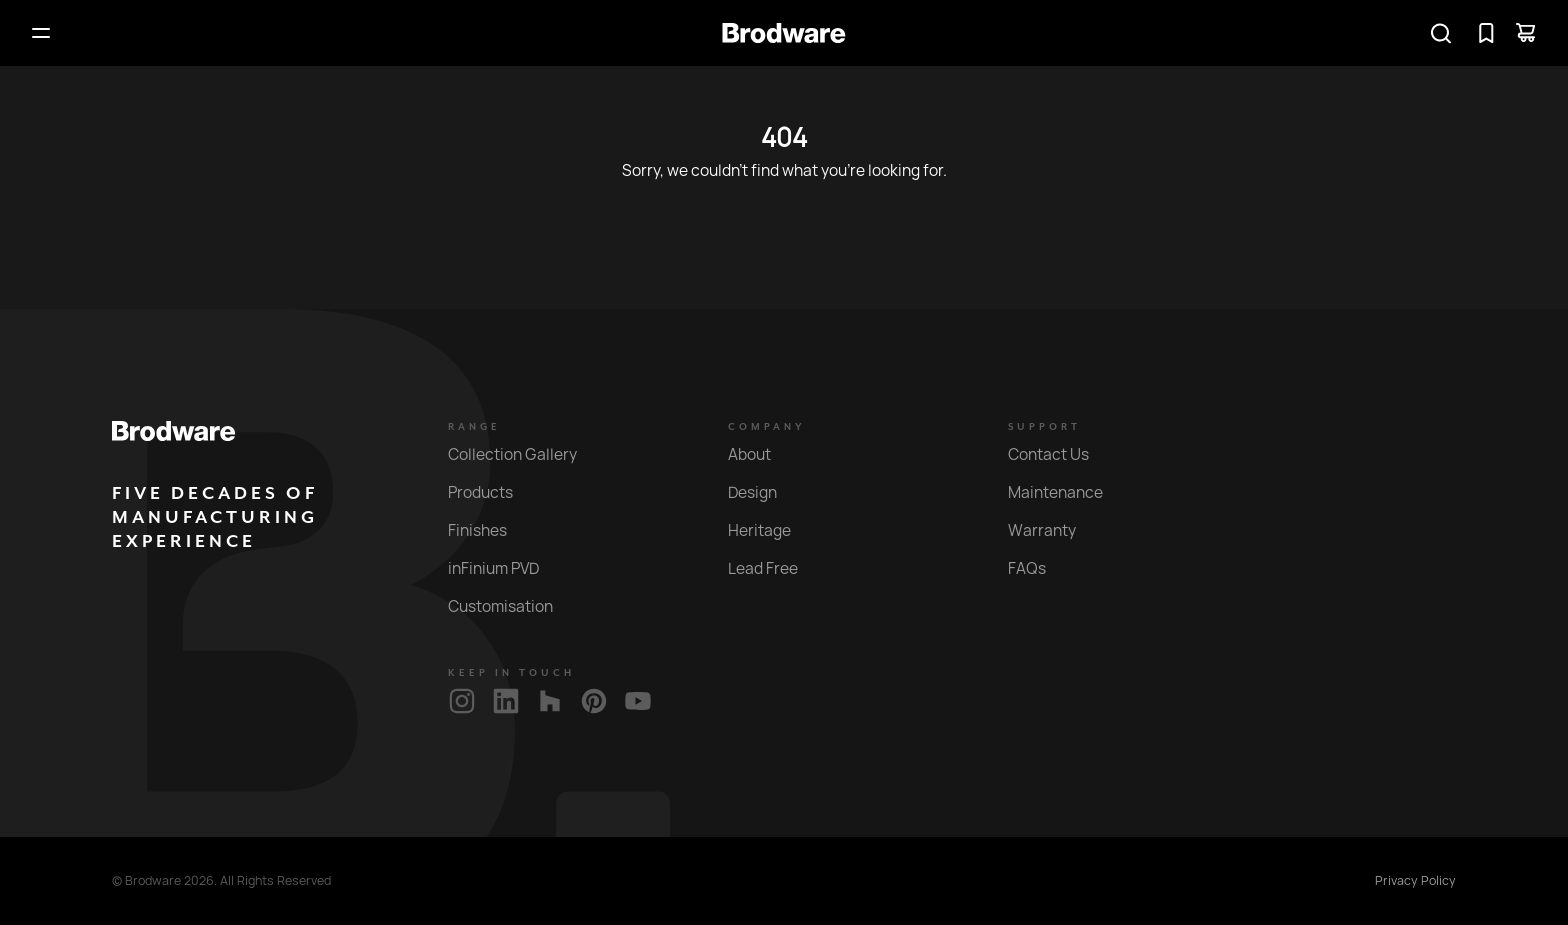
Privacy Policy (1415, 881)
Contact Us (1060, 454)
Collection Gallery (524, 454)
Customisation (512, 606)
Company (767, 427)
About (761, 454)
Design (764, 492)
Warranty (1053, 530)
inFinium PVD (505, 568)
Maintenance (1067, 492)
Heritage (771, 530)
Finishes (489, 530)
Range (474, 427)
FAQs (1038, 568)
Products (492, 492)
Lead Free (774, 568)
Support (1044, 427)
